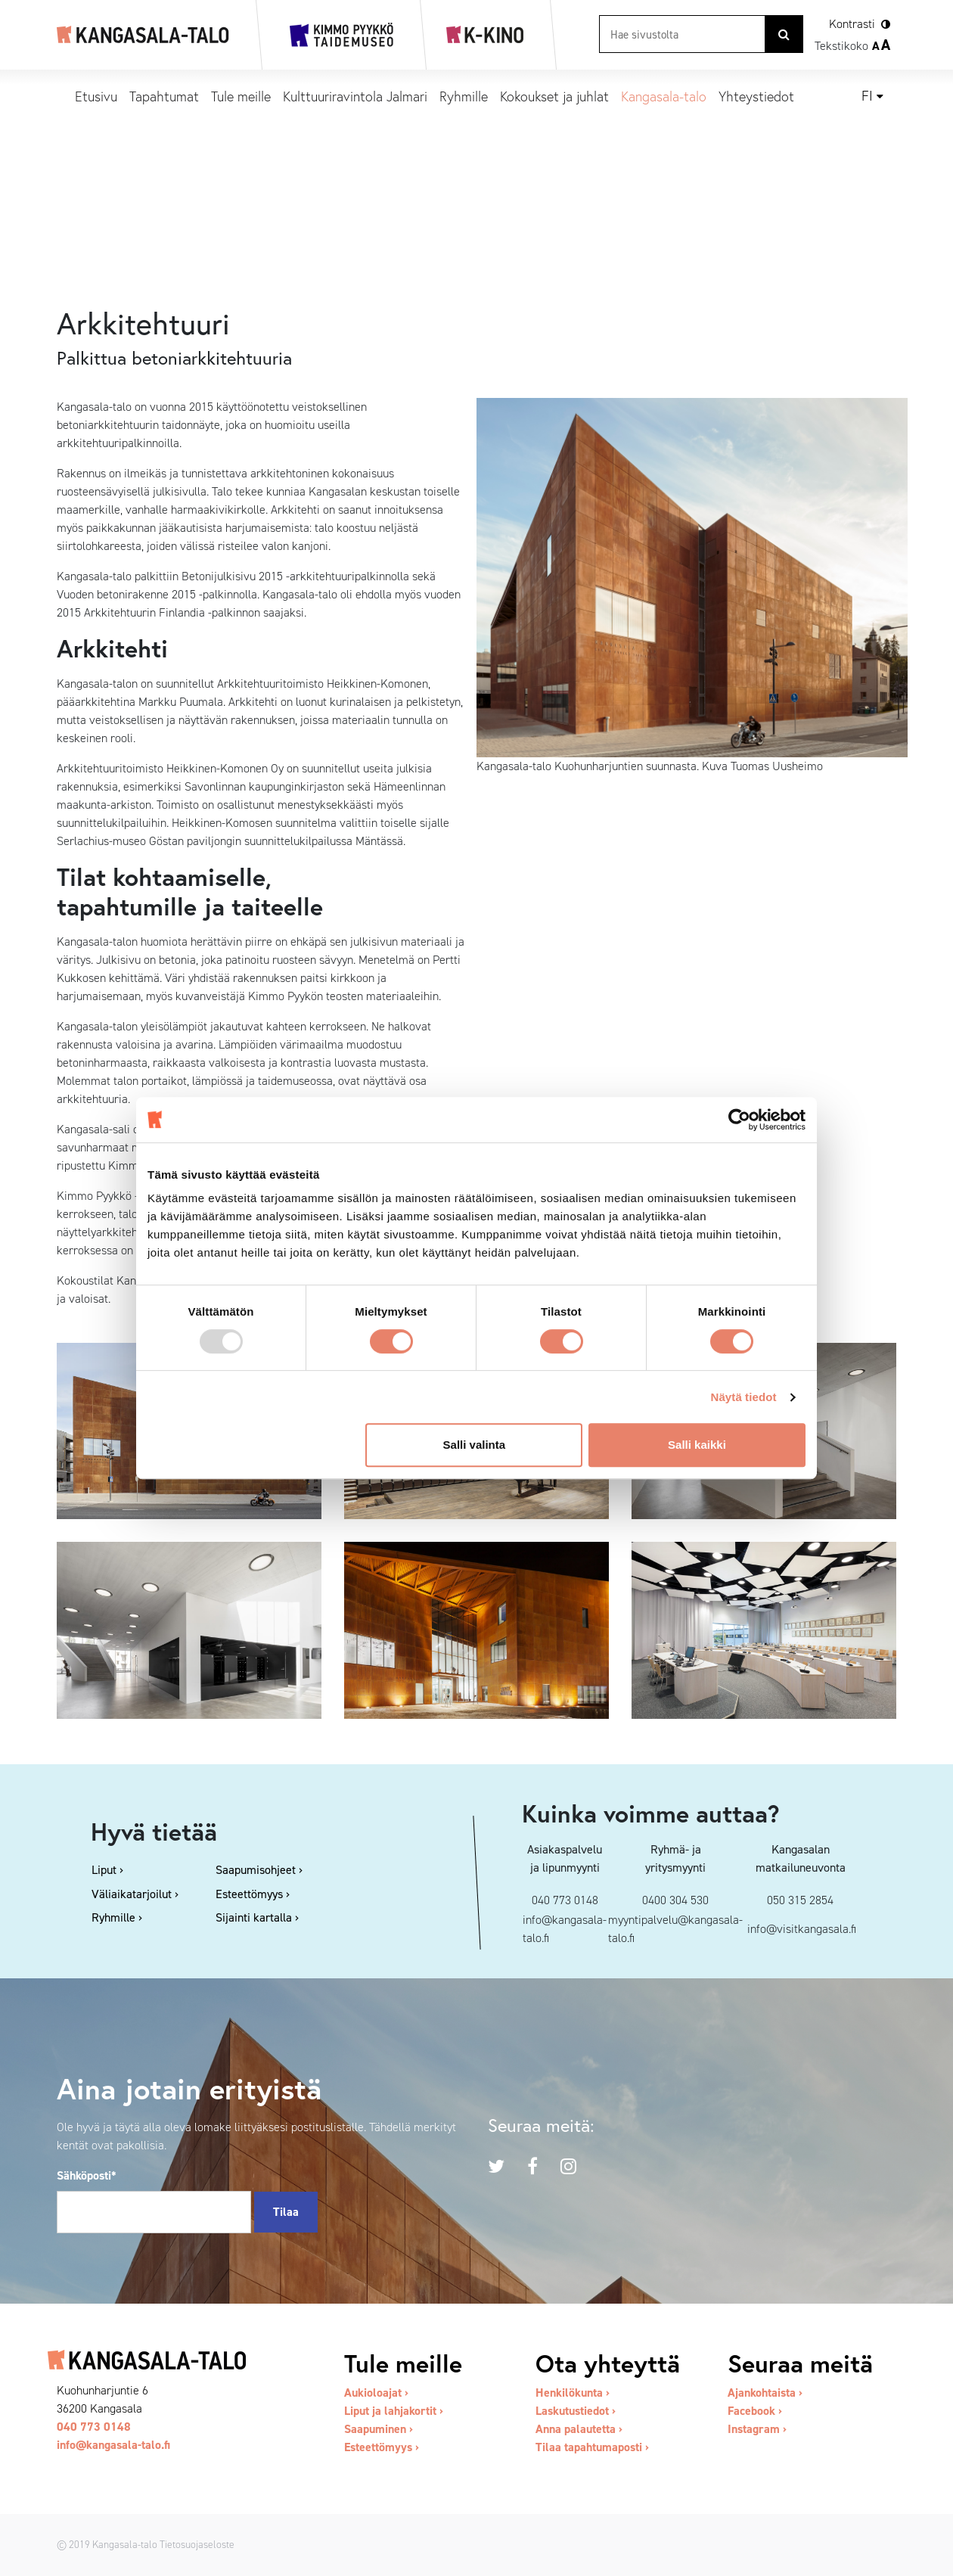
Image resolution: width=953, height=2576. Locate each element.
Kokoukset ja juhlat (554, 96)
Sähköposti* (86, 2175)
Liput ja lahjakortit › (393, 2411)
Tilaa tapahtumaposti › (592, 2447)
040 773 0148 (94, 2427)
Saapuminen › (378, 2429)
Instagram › (757, 2429)
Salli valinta (474, 1444)
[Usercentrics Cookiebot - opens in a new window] (739, 1119)
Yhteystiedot (756, 96)
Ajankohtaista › (765, 2392)
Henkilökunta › (572, 2392)
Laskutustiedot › (575, 2411)
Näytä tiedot (744, 1397)
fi (867, 96)
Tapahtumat (164, 96)
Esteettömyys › (381, 2447)
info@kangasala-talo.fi (113, 2445)
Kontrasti (852, 24)
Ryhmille (463, 96)
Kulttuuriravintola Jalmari (355, 96)
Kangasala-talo (663, 96)
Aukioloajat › (376, 2392)
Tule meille (241, 96)
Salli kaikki (697, 1444)
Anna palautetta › (578, 2429)
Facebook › (755, 2411)
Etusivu (96, 96)
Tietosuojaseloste (197, 2544)
